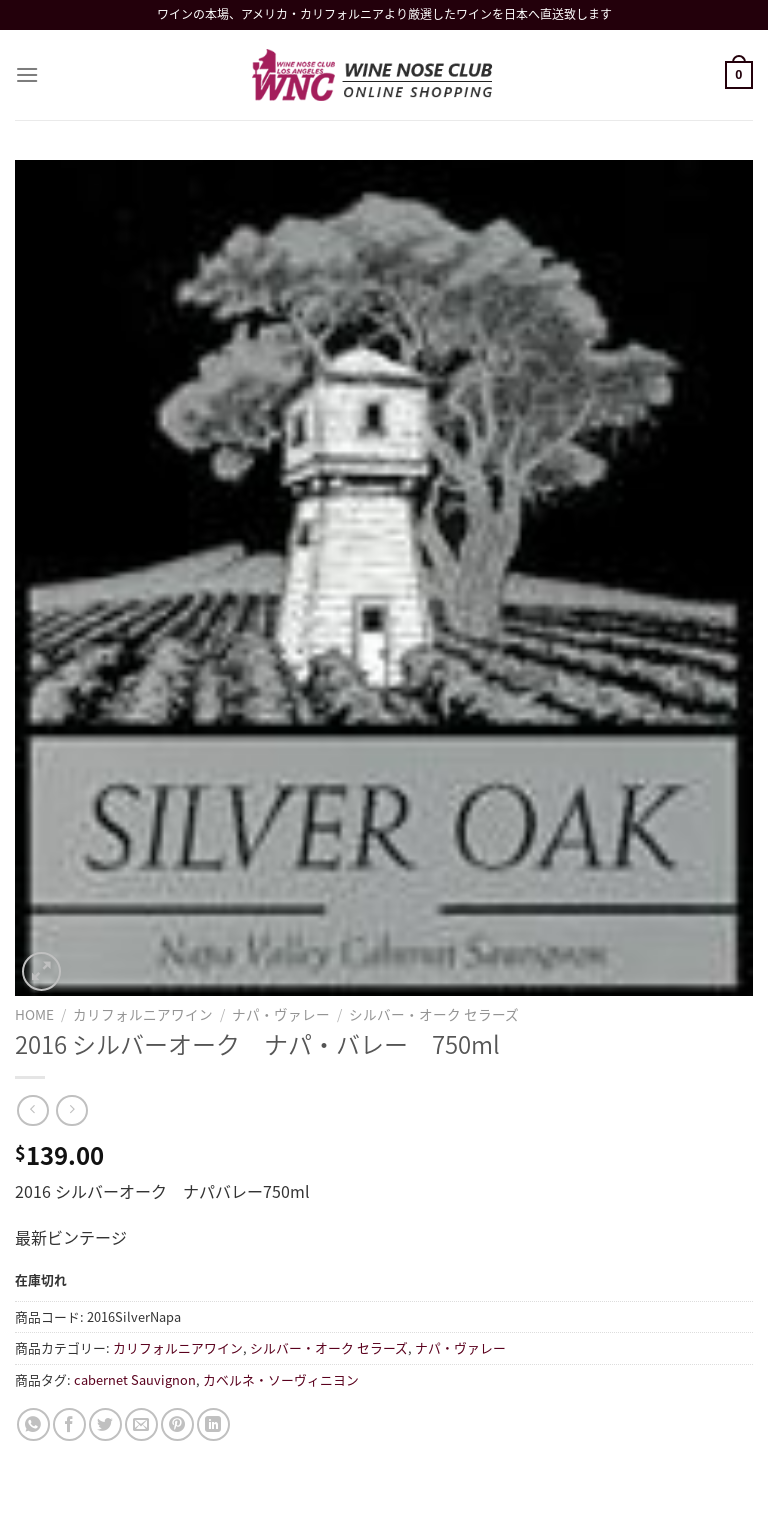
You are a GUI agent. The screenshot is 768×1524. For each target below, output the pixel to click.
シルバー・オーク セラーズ (434, 1014)
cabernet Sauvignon (135, 1379)
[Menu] (27, 74)
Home (34, 1014)
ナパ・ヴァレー (281, 1014)
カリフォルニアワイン (143, 1014)
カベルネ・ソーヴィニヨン (281, 1379)
